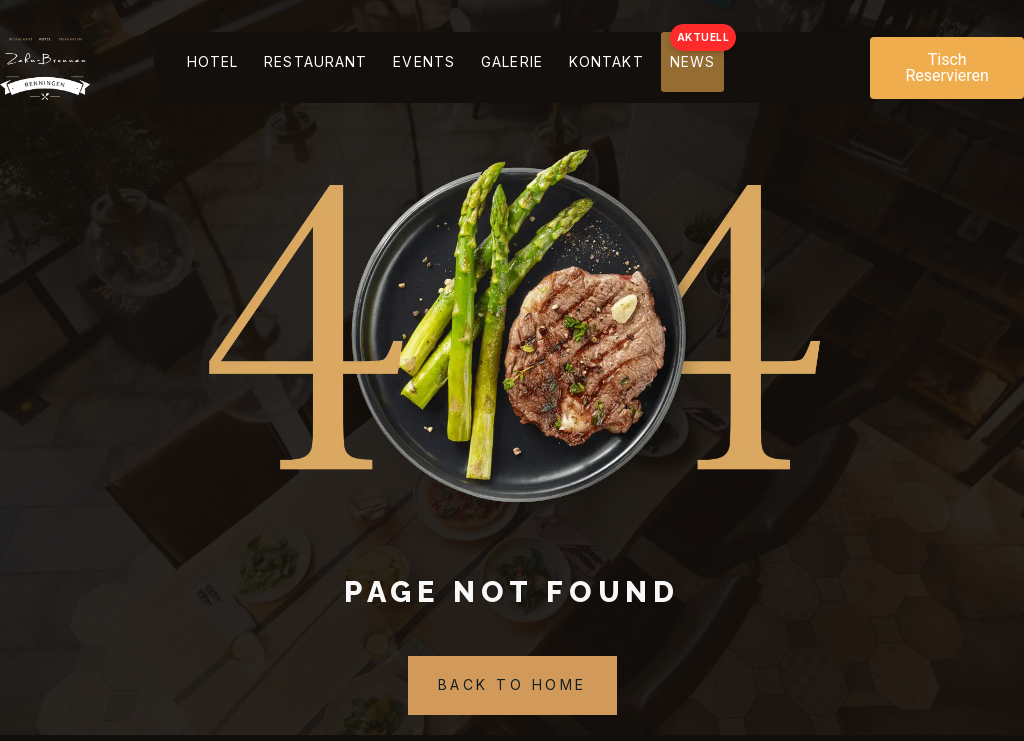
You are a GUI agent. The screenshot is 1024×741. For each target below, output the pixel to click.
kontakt (667, 67)
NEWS (771, 67)
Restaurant (322, 67)
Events (449, 67)
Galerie (555, 67)
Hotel (202, 67)
